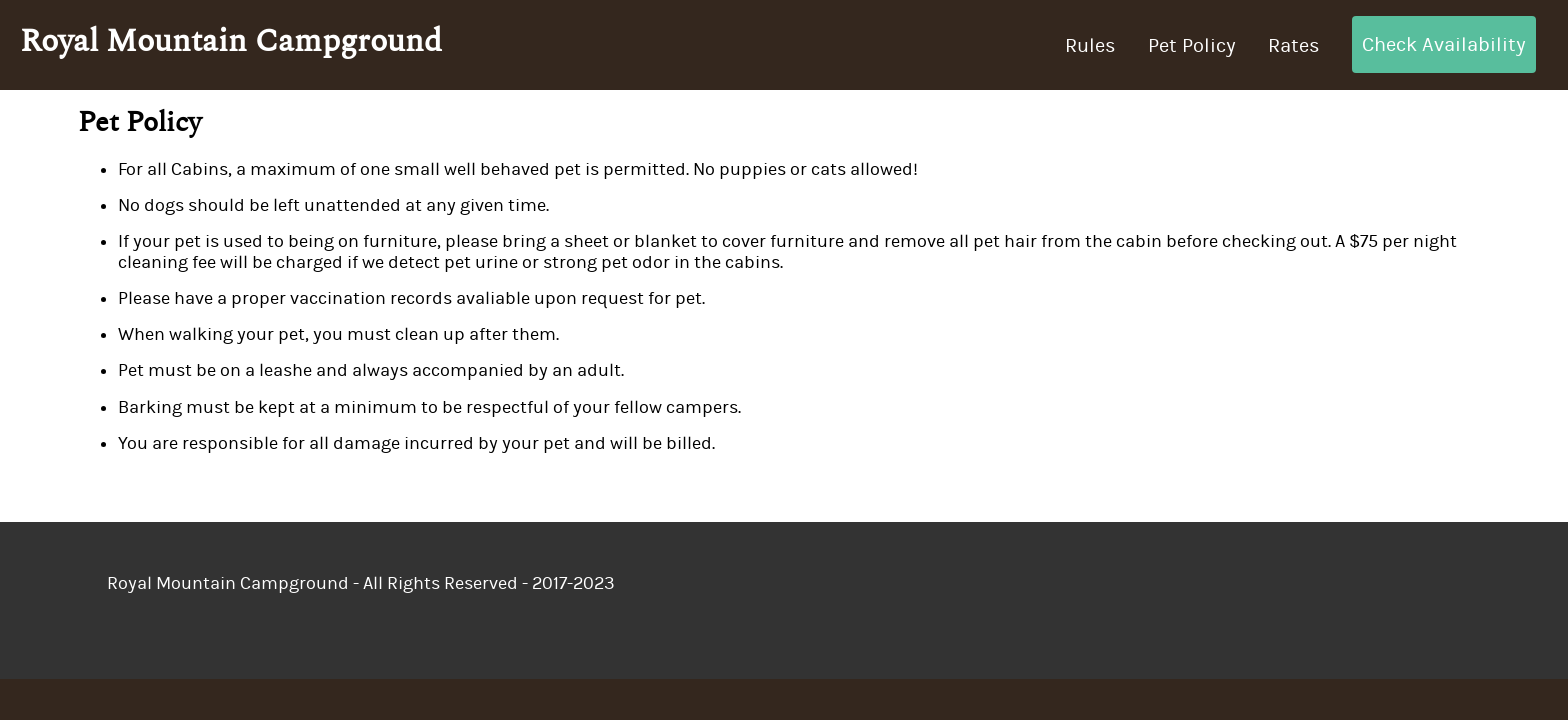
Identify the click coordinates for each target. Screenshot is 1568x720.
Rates (1294, 45)
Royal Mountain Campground (231, 41)
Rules (1090, 45)
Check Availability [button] (1444, 44)
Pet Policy (1192, 45)
